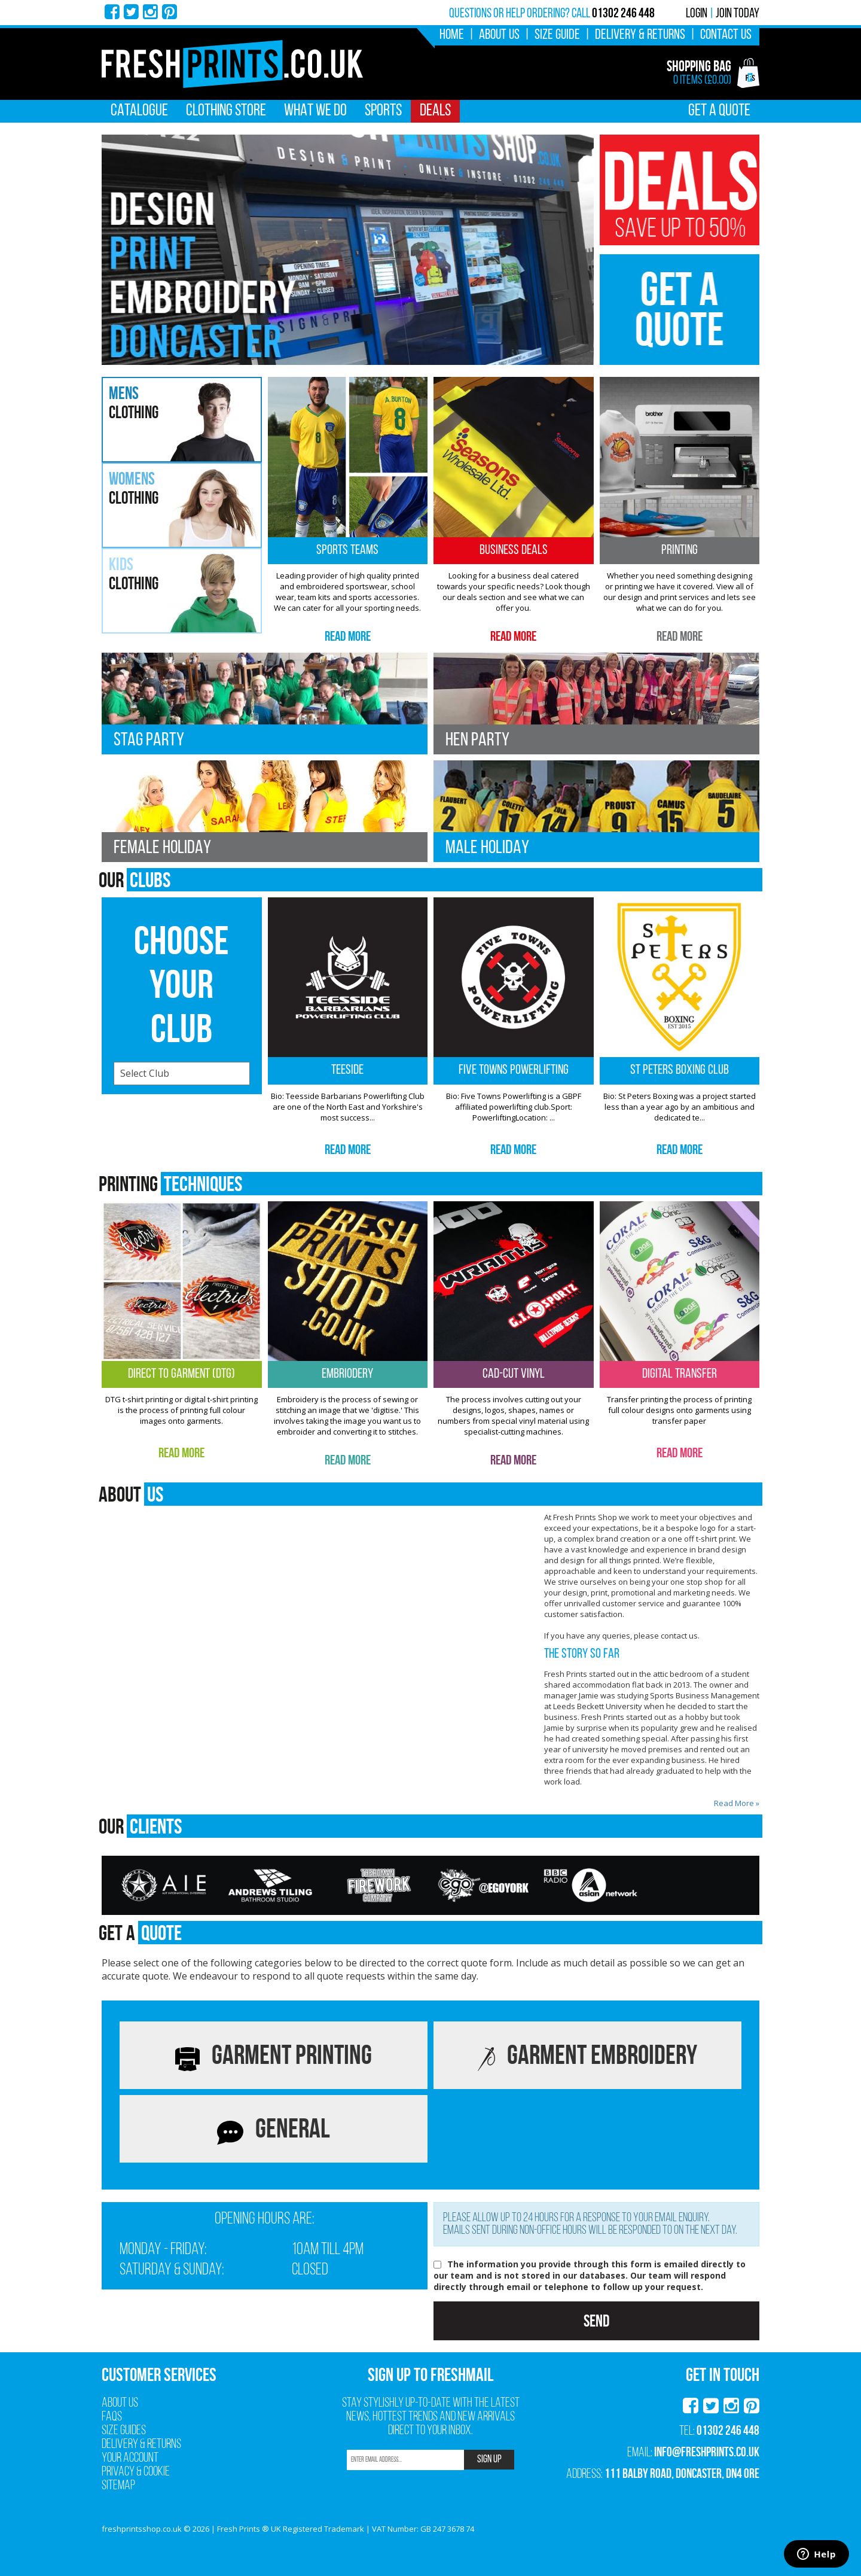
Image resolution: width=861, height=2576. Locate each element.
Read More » (736, 1803)
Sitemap (118, 2486)
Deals (435, 111)
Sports (383, 111)
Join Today (737, 14)
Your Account (130, 2458)
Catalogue (139, 111)
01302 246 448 (728, 2430)
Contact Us (726, 35)
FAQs (112, 2417)
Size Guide (557, 35)
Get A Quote (719, 111)
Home (451, 35)
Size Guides (124, 2431)
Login (696, 14)
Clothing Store (226, 111)
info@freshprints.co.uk (706, 2451)
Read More (348, 636)
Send (596, 2321)
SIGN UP (489, 2459)
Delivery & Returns (640, 35)
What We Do (315, 111)
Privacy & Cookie (136, 2472)
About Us (499, 35)
